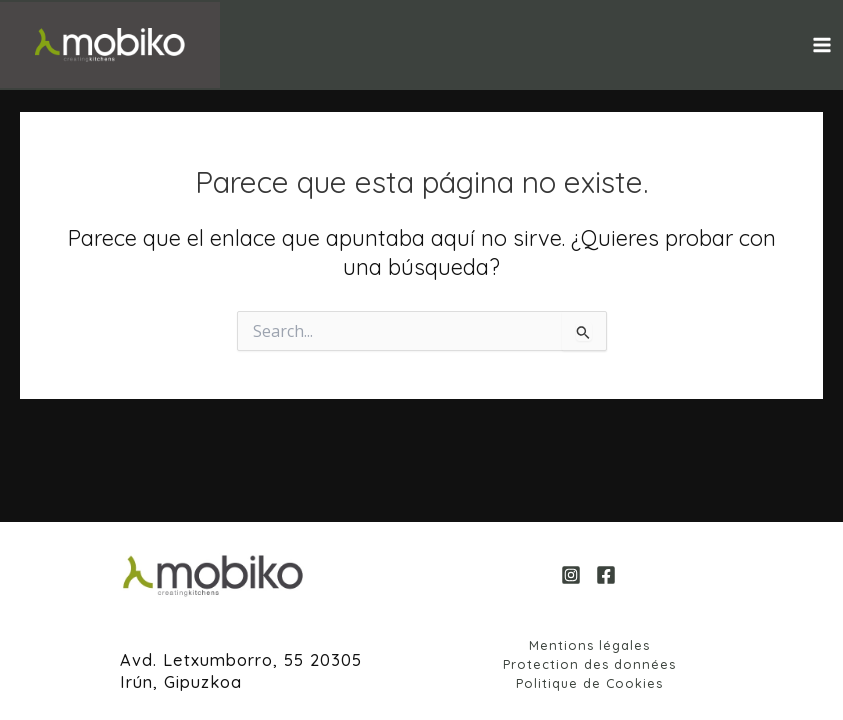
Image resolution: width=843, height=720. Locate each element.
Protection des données (589, 664)
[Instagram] (571, 575)
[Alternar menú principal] (822, 45)
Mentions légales (589, 645)
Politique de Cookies (589, 683)
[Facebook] (606, 575)
